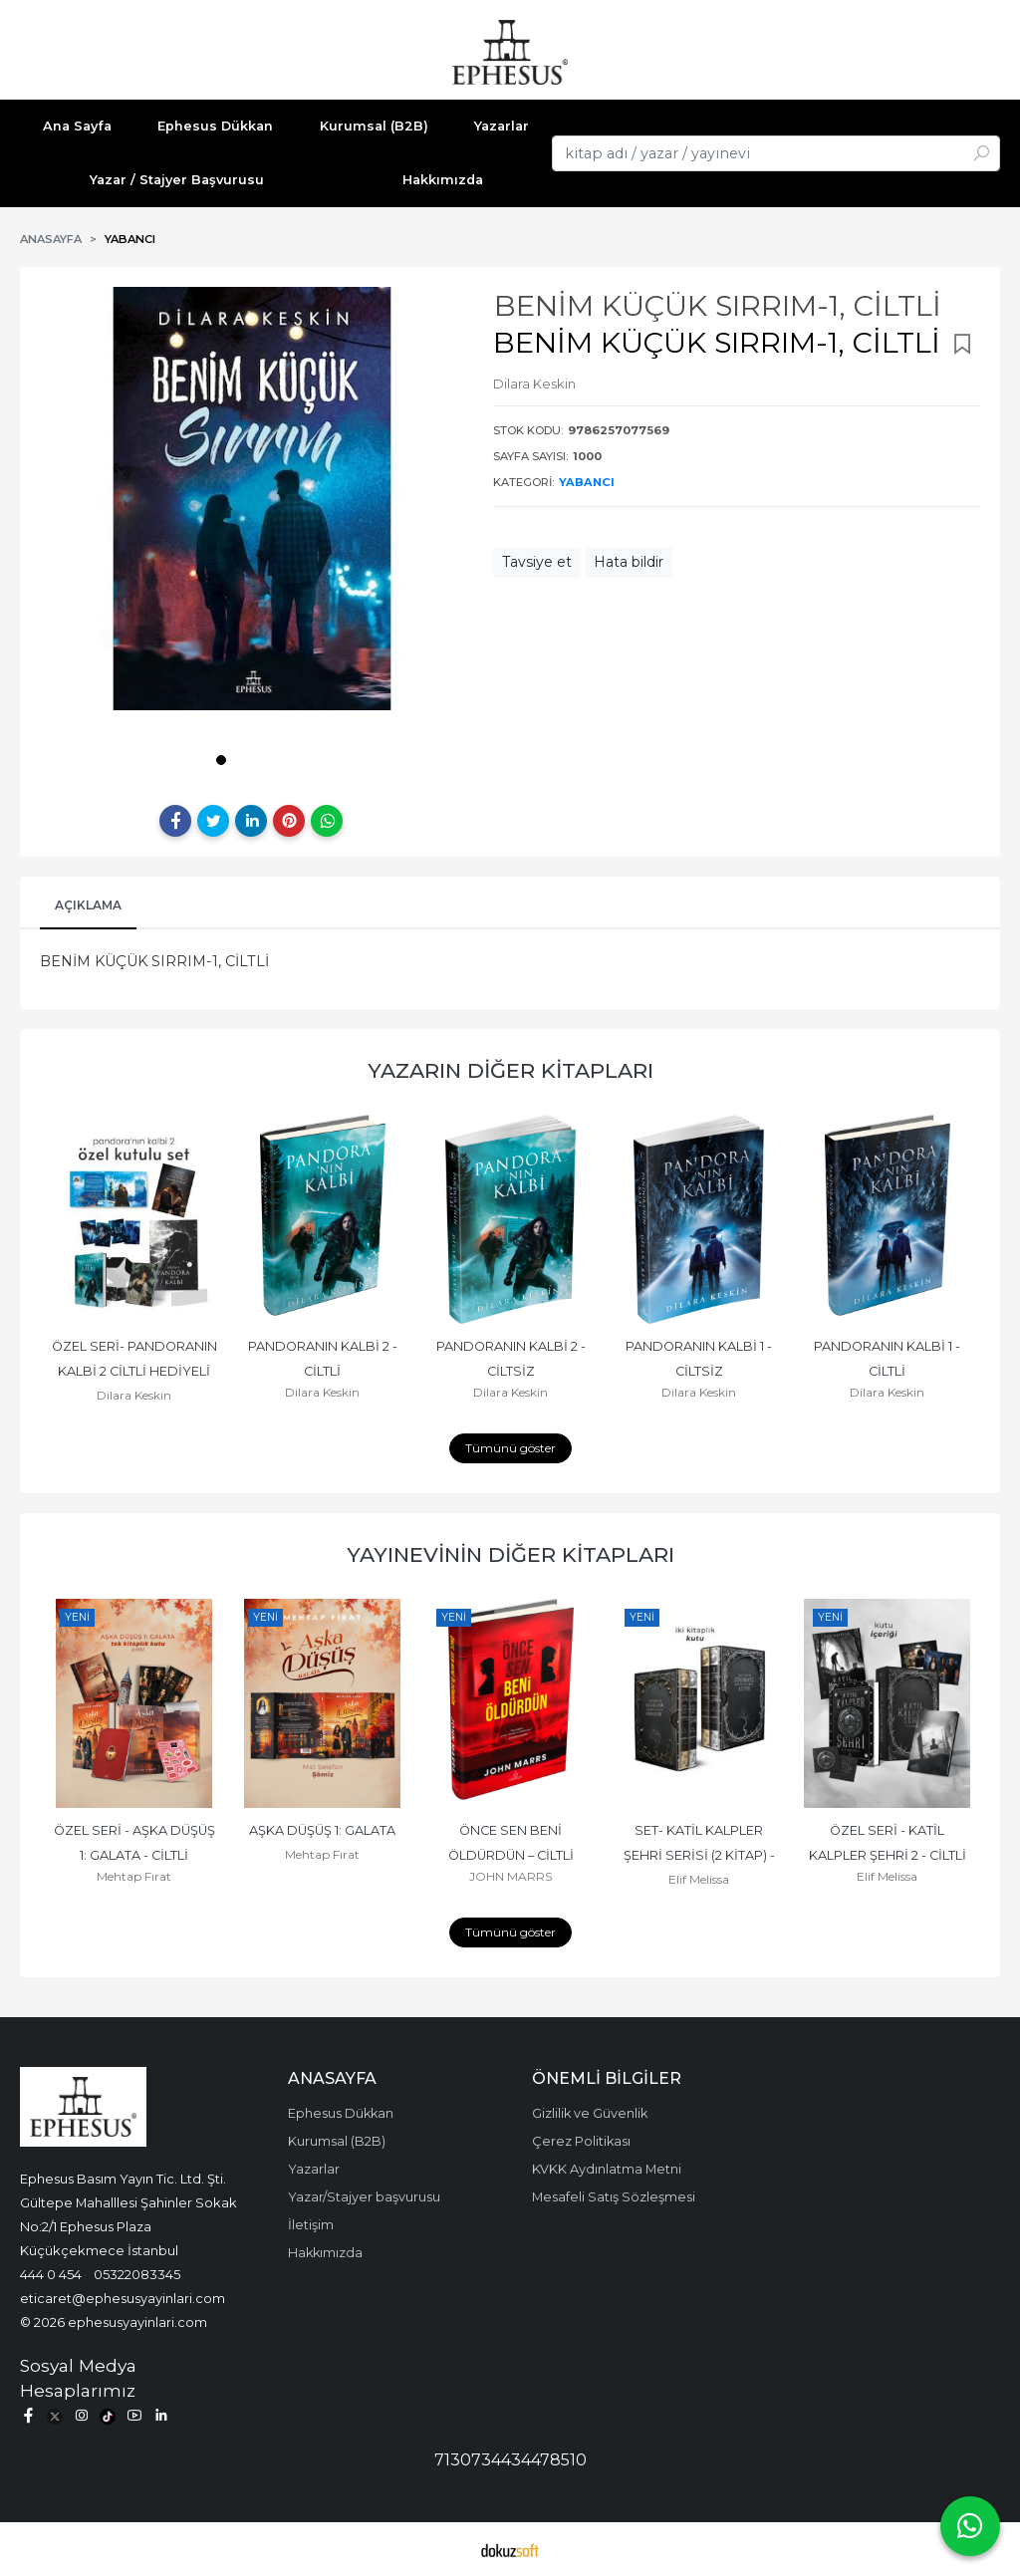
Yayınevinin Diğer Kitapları (510, 1554)
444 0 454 (51, 2274)
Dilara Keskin (134, 1395)
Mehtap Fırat (134, 1876)
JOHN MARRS (510, 1876)
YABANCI (587, 482)
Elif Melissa (698, 1879)
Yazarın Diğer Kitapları (510, 1070)
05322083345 (137, 2274)
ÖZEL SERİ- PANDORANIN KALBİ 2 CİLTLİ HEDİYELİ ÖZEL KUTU (136, 1371)
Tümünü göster (510, 1447)
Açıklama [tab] (88, 905)
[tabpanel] (251, 498)
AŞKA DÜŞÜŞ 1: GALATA (322, 1830)
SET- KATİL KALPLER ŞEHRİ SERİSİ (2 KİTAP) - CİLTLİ (701, 1855)
